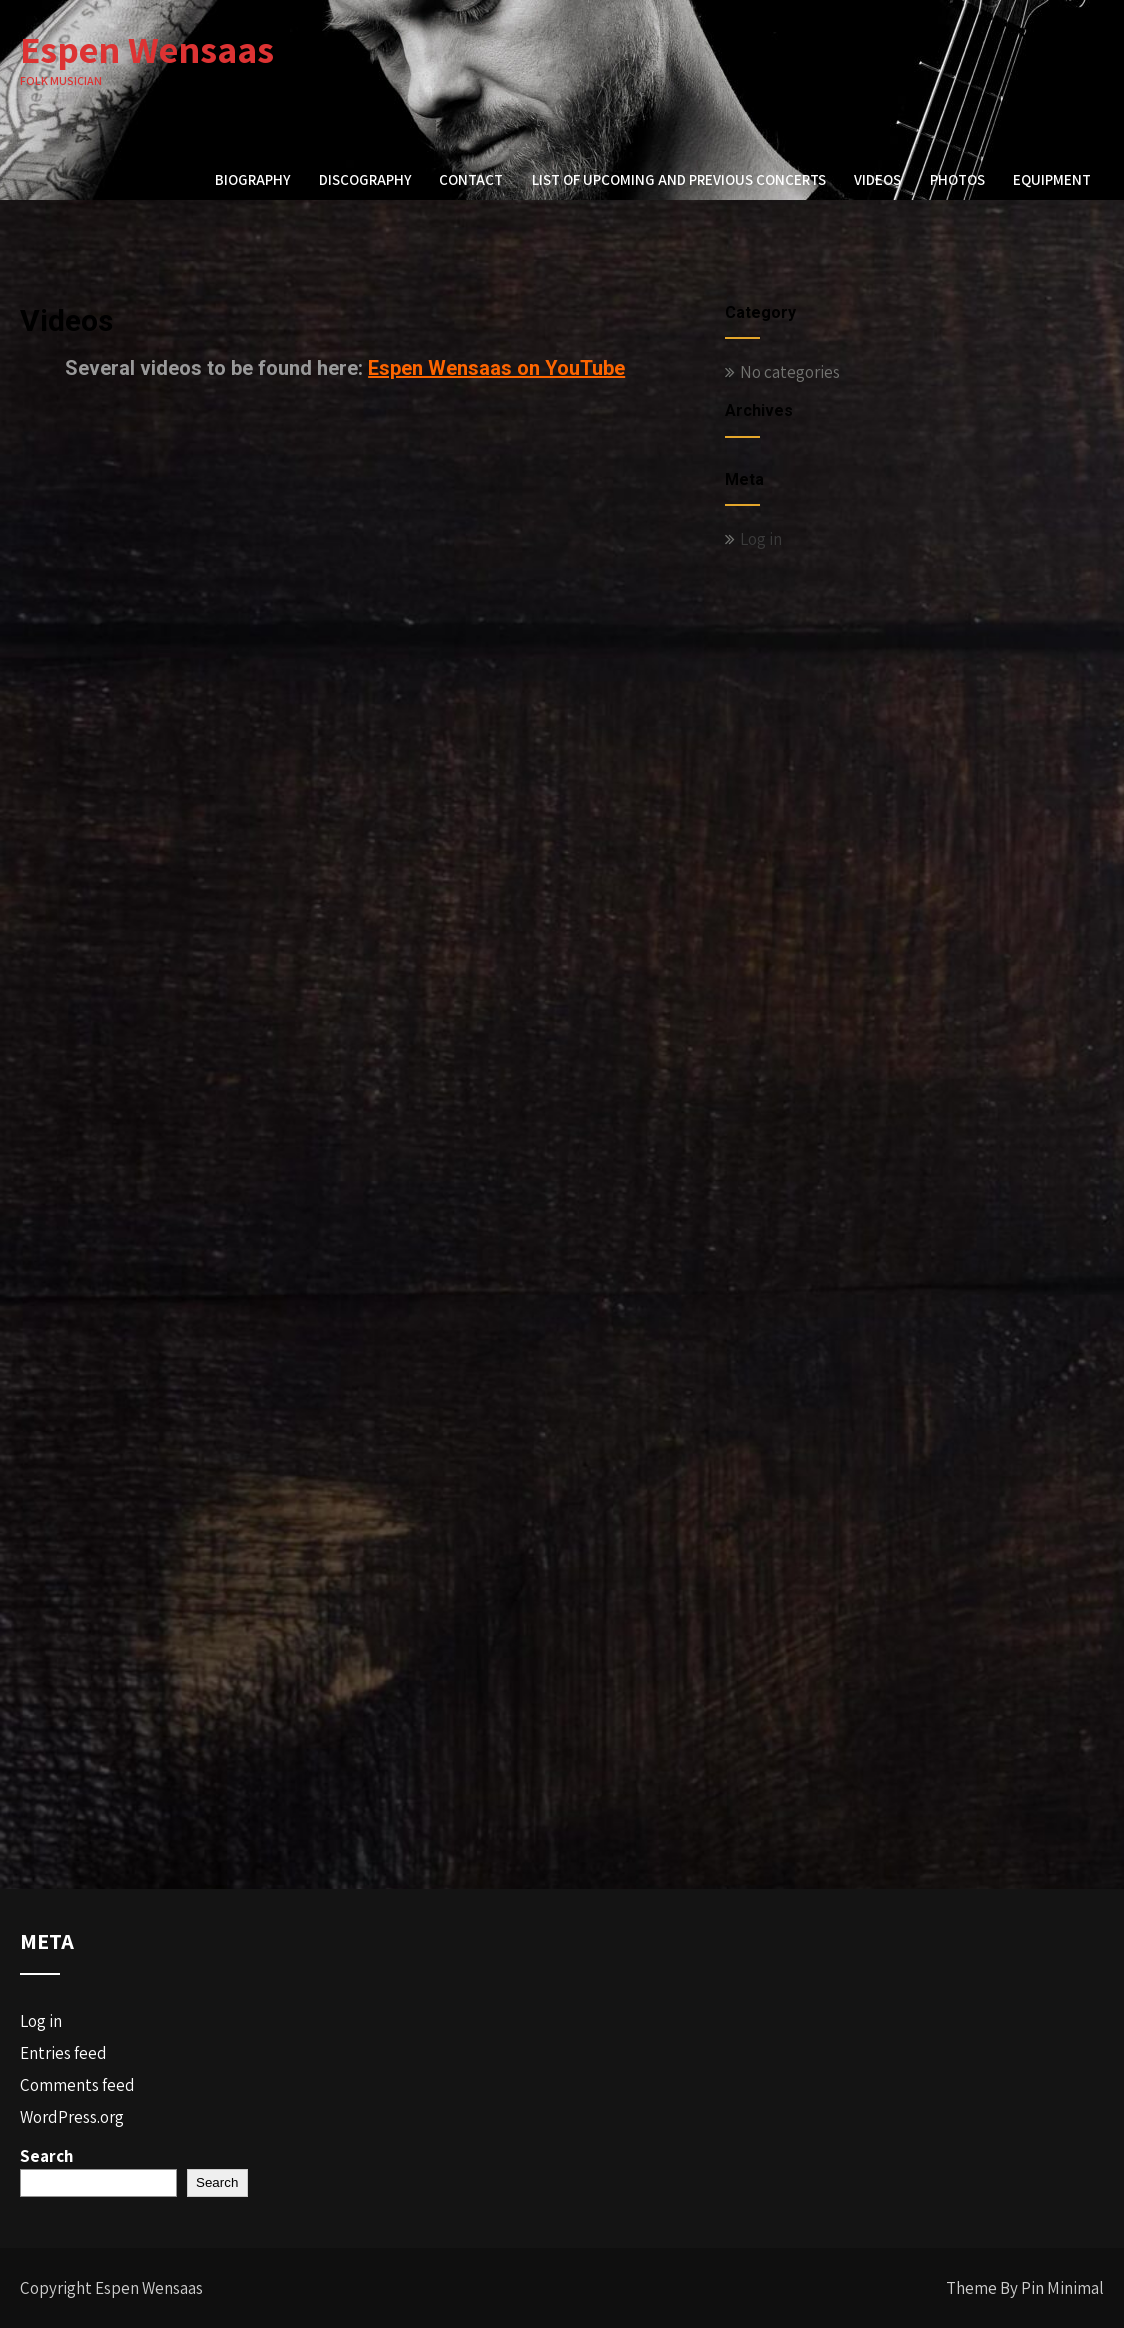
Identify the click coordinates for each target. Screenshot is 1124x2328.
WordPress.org (72, 2117)
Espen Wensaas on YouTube (496, 368)
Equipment (1052, 179)
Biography (252, 179)
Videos (877, 179)
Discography (365, 179)
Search (46, 2156)
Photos (957, 179)
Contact (471, 179)
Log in (761, 539)
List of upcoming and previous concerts (679, 179)
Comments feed (77, 2085)
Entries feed (63, 2053)
